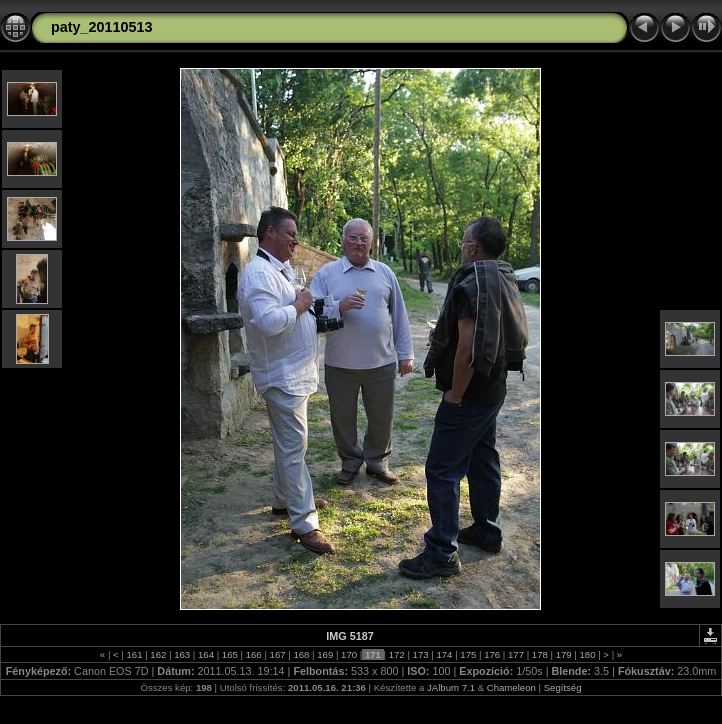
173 (420, 654)
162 (158, 654)
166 (253, 654)
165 (229, 654)
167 (277, 654)
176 (491, 654)
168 (301, 654)
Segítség (563, 687)
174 (444, 654)
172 (396, 654)
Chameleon (511, 687)
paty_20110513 (102, 27)
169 (325, 654)
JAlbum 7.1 (451, 687)
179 (563, 654)
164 (205, 654)
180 (587, 654)
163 (182, 654)
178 (539, 654)
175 (468, 654)
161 (134, 654)
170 (348, 654)
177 (515, 654)
